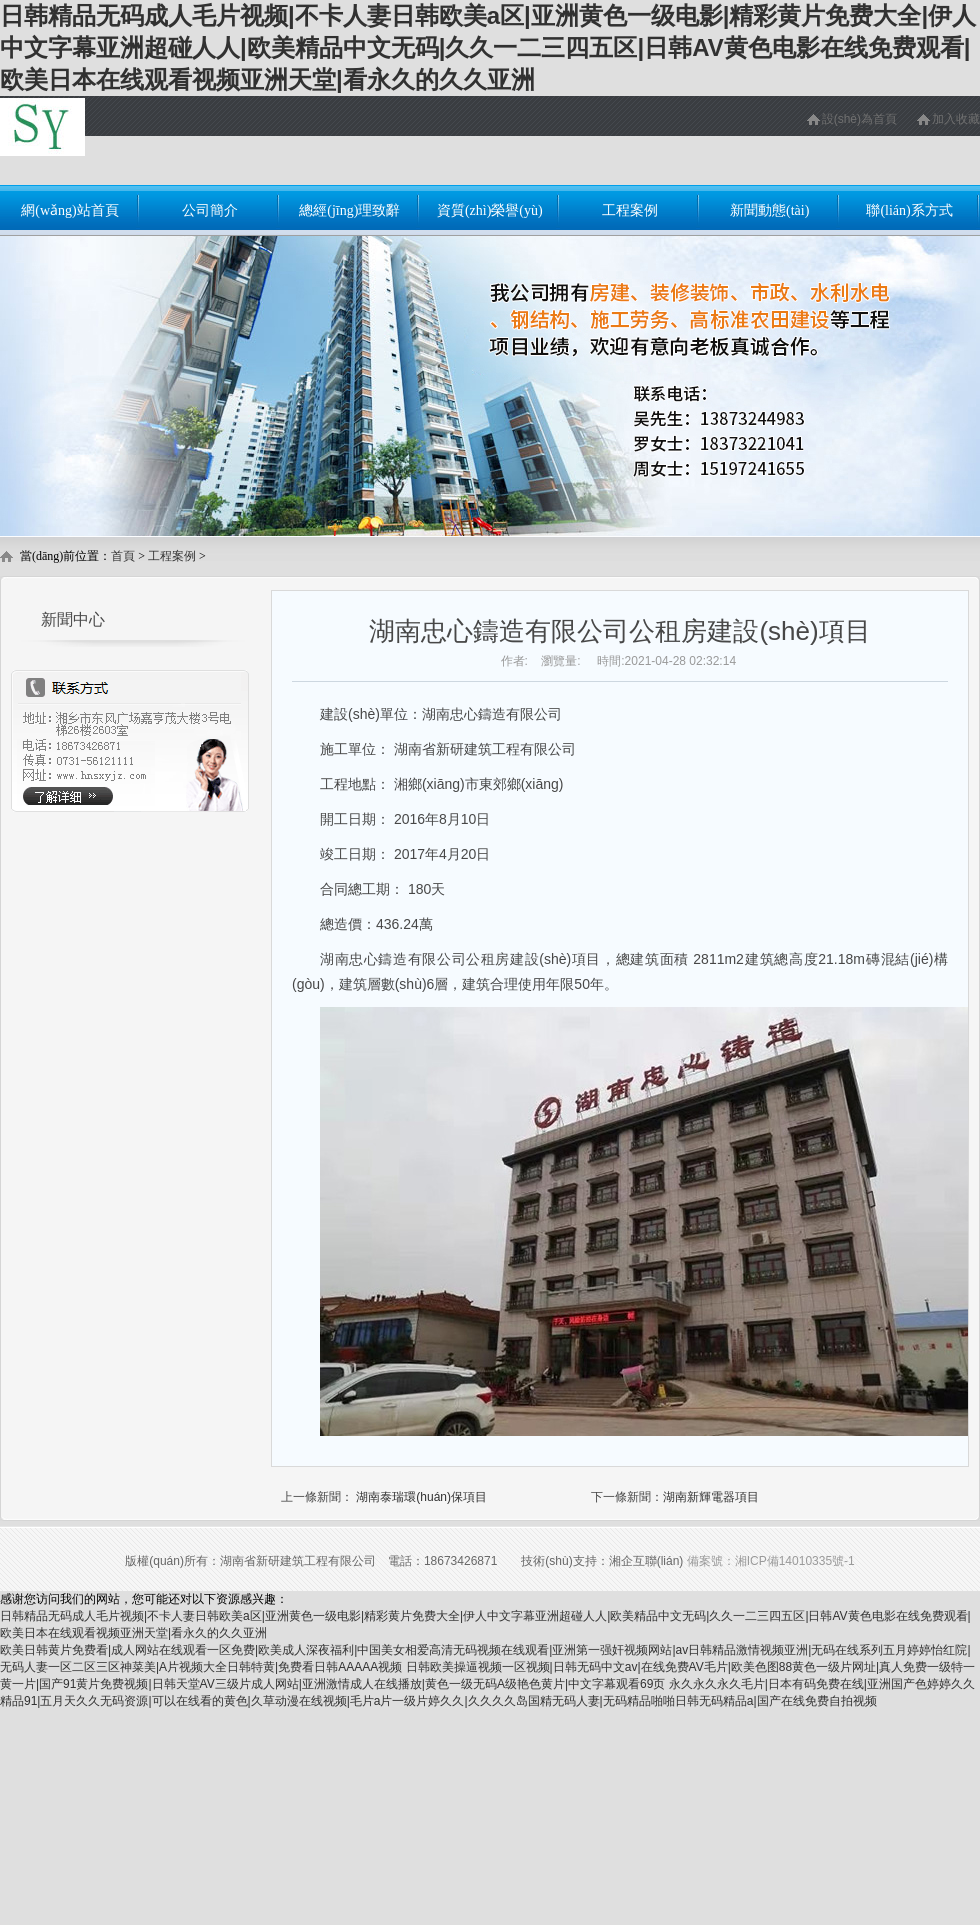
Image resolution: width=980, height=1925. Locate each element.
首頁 (123, 556)
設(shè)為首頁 (859, 119)
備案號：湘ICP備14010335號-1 (771, 1561)
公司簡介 (210, 210)
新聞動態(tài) (769, 210)
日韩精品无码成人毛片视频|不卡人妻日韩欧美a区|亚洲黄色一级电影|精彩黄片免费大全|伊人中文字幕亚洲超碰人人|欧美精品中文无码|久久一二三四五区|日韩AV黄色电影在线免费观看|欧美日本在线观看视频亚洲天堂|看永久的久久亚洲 (488, 47)
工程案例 (630, 210)
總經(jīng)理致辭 (349, 210)
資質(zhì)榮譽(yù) (490, 210)
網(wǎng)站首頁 (69, 210)
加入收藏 (956, 119)
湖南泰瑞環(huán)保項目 (421, 1497)
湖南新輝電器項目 (711, 1497)
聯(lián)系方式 (909, 210)
